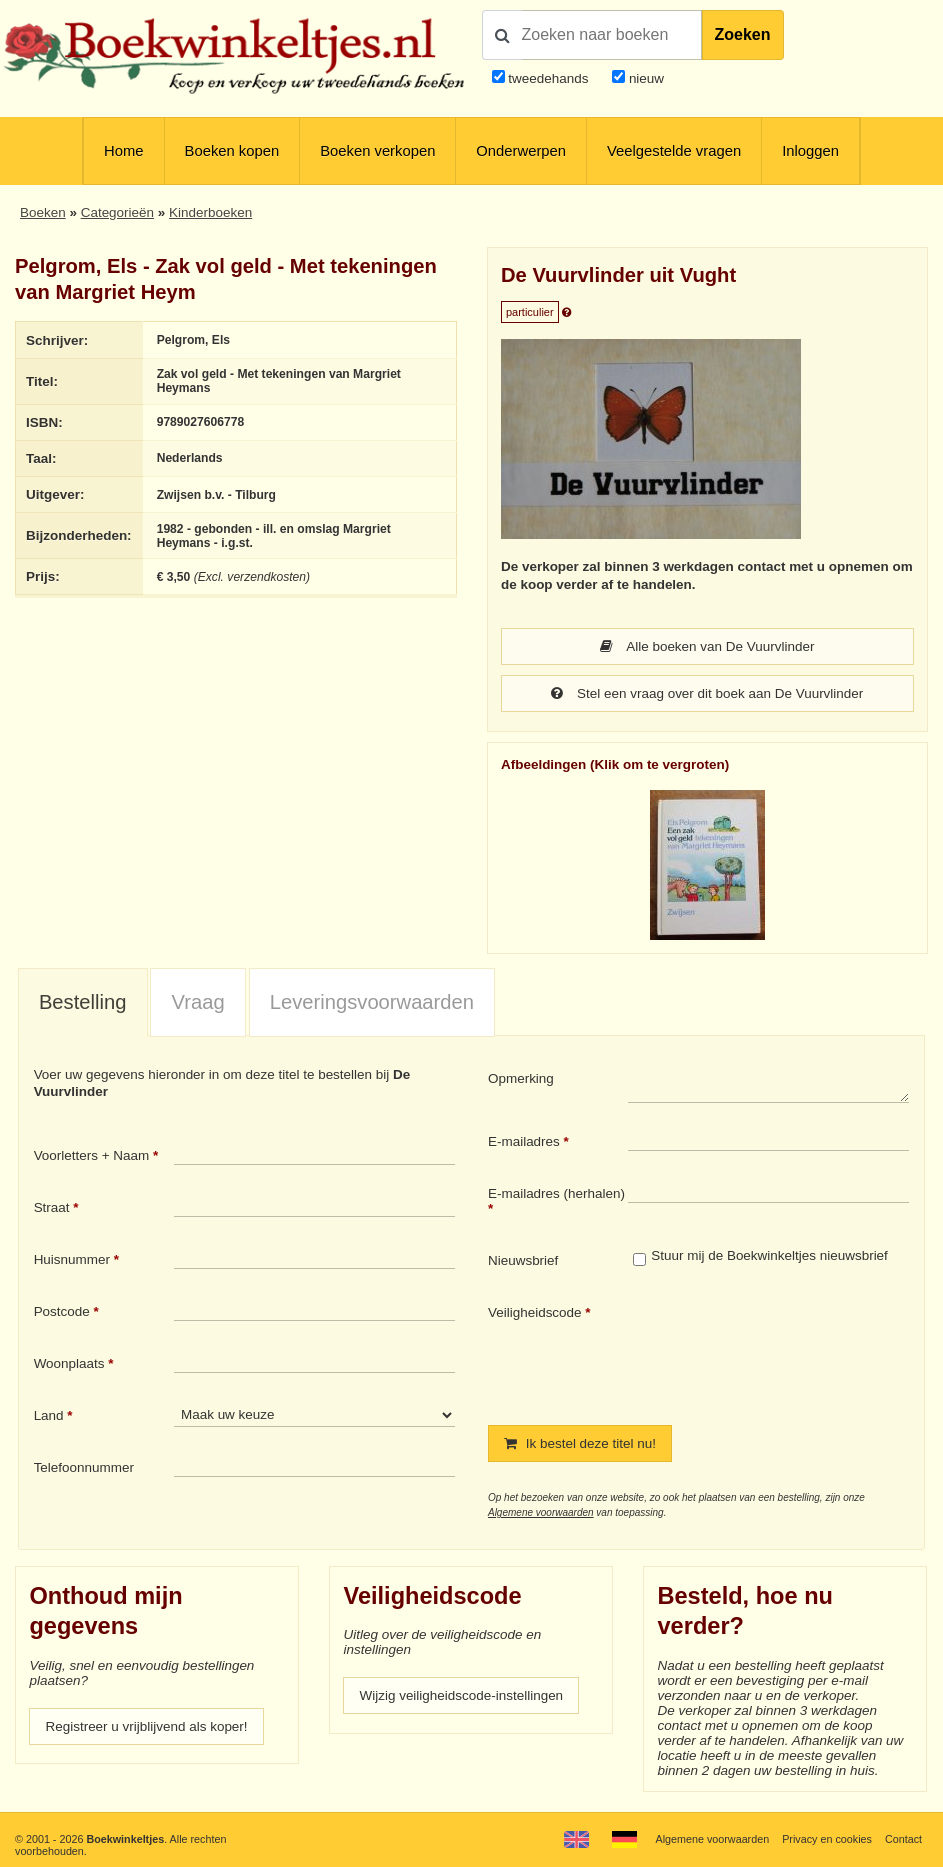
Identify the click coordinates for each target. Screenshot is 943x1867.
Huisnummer (72, 1259)
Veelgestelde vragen (674, 151)
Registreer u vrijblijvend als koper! (146, 1726)
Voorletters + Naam (92, 1155)
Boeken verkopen (377, 151)
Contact (903, 1839)
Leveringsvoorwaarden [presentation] (372, 1002)
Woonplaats (69, 1363)
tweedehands (548, 78)
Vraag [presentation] (198, 1002)
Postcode (62, 1311)
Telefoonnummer (84, 1467)
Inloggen (810, 151)
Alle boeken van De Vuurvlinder (707, 646)
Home (123, 151)
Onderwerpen (521, 151)
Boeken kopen (232, 151)
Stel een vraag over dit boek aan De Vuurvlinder (707, 693)
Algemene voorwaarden (541, 1512)
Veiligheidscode (535, 1312)
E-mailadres (524, 1141)
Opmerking (521, 1078)
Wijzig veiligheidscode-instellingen (461, 1695)
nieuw (644, 78)
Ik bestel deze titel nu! (580, 1443)
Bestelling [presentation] (83, 1002)
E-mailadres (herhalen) (556, 1193)
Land (49, 1415)
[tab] (83, 1003)
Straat (52, 1207)
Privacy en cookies (827, 1839)
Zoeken (743, 34)
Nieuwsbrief (523, 1260)
